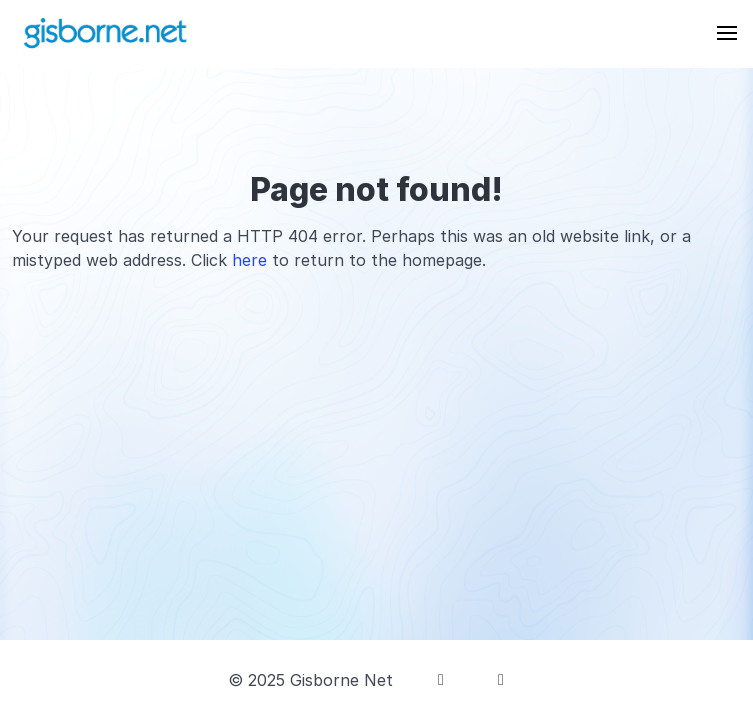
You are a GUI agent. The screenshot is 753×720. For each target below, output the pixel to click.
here (249, 260)
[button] (727, 33)
